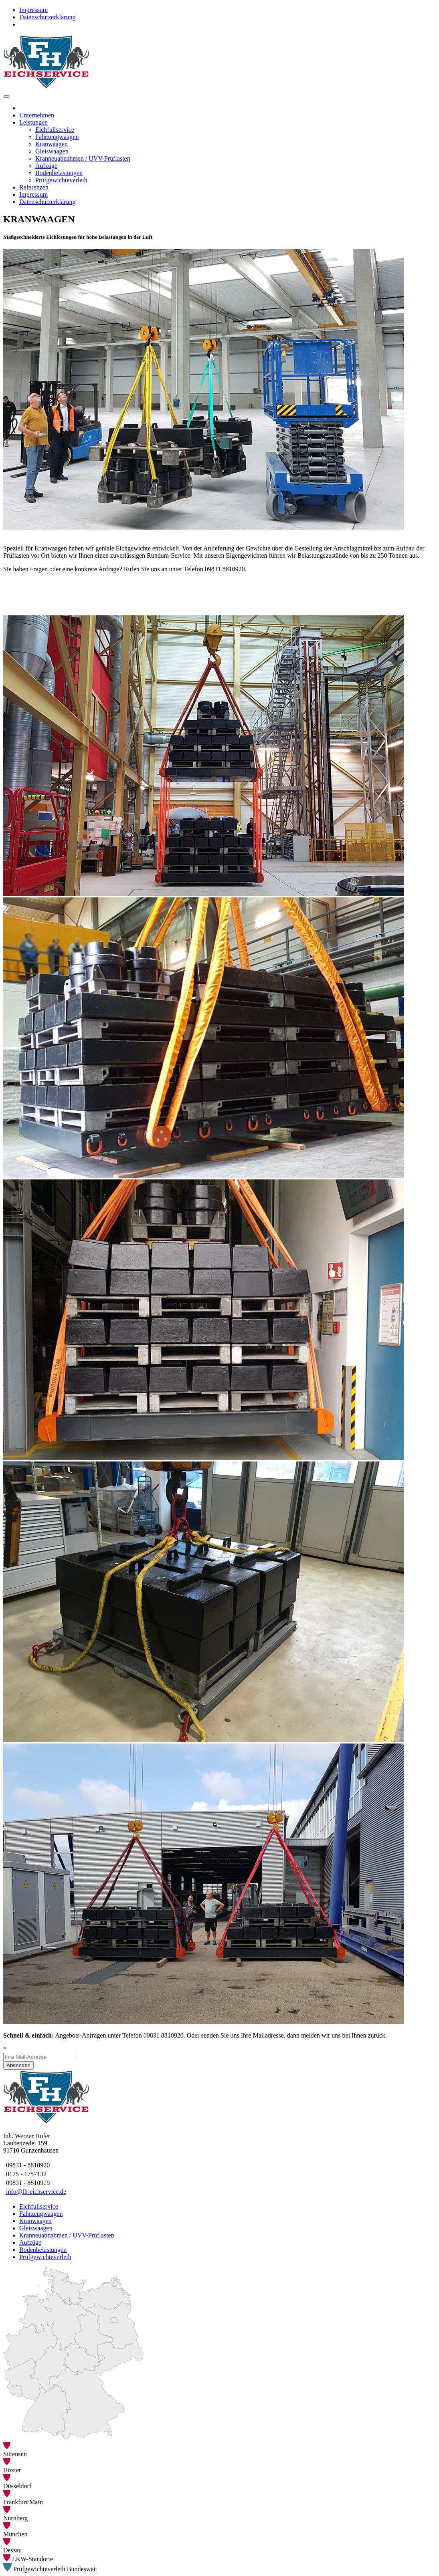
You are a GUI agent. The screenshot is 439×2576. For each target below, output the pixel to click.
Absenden (18, 2065)
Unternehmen (36, 115)
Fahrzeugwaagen (57, 136)
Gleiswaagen (52, 151)
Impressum (33, 9)
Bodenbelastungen (59, 172)
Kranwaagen (51, 144)
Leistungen (33, 122)
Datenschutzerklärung (47, 17)
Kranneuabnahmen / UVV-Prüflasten (82, 158)
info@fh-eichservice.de (36, 2191)
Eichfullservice (54, 129)
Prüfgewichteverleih (61, 180)
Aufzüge (46, 165)
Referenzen (34, 187)
